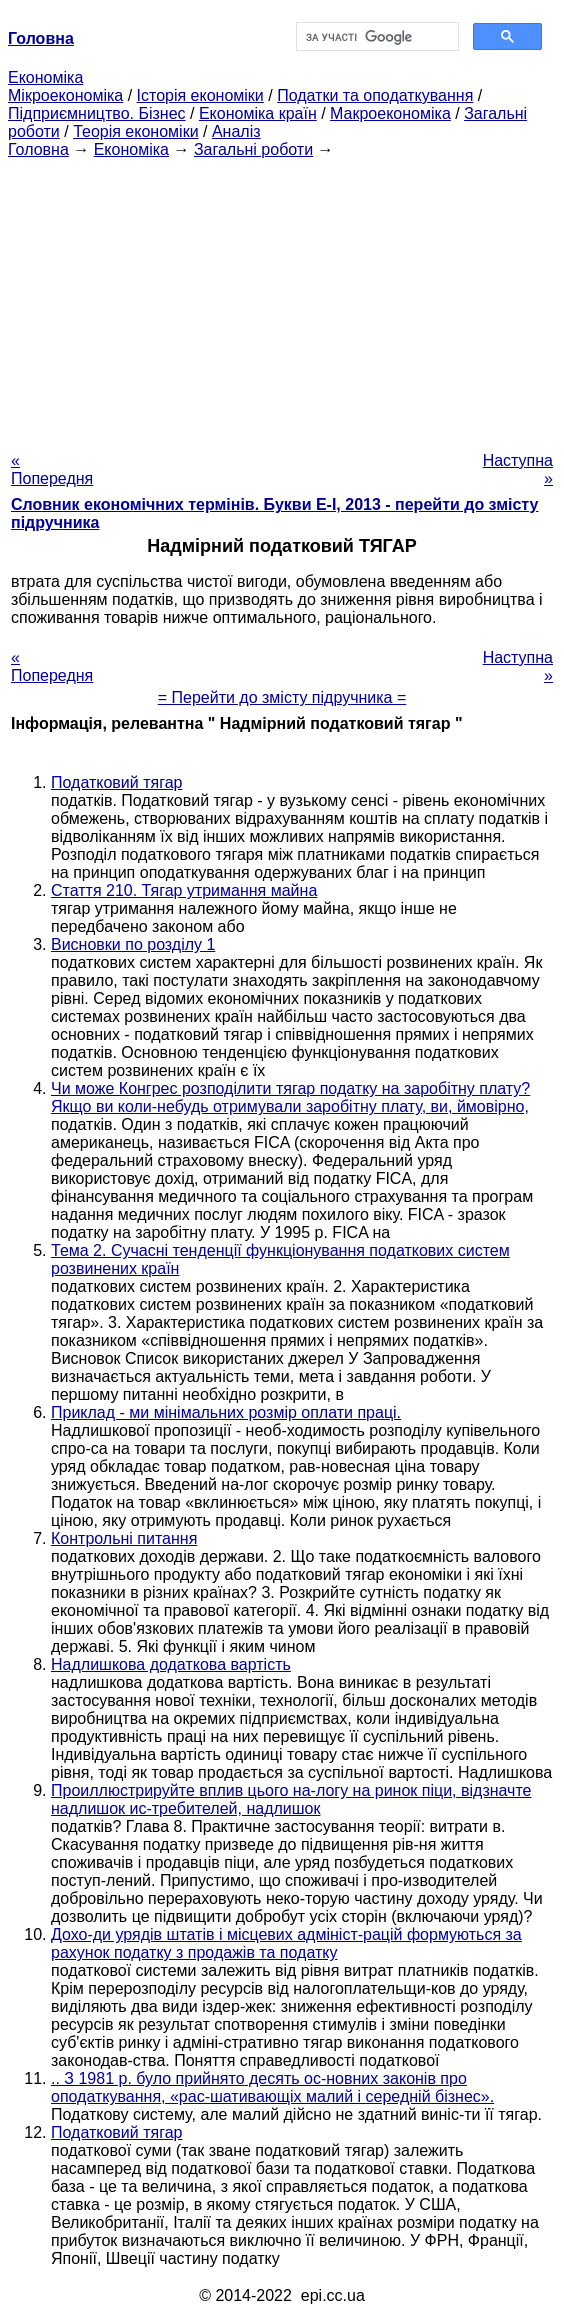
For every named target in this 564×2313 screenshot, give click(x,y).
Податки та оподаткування (375, 95)
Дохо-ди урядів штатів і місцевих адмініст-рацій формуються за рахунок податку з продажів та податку (286, 1943)
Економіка (45, 77)
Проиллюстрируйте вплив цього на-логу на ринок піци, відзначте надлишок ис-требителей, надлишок (291, 1799)
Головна (38, 149)
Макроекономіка (390, 113)
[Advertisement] (282, 299)
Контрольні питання (124, 1538)
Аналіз (236, 131)
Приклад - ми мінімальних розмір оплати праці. (226, 1412)
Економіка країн (258, 113)
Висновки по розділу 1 (133, 944)
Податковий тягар (116, 782)
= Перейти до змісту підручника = (282, 697)
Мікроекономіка (65, 95)
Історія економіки (200, 95)
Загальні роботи (253, 149)
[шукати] (375, 37)
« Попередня (52, 469)
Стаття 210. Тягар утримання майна (184, 890)
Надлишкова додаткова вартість (171, 1664)
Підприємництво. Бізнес (97, 113)
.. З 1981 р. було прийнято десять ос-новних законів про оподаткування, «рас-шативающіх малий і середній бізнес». (272, 2087)
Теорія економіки (135, 131)
